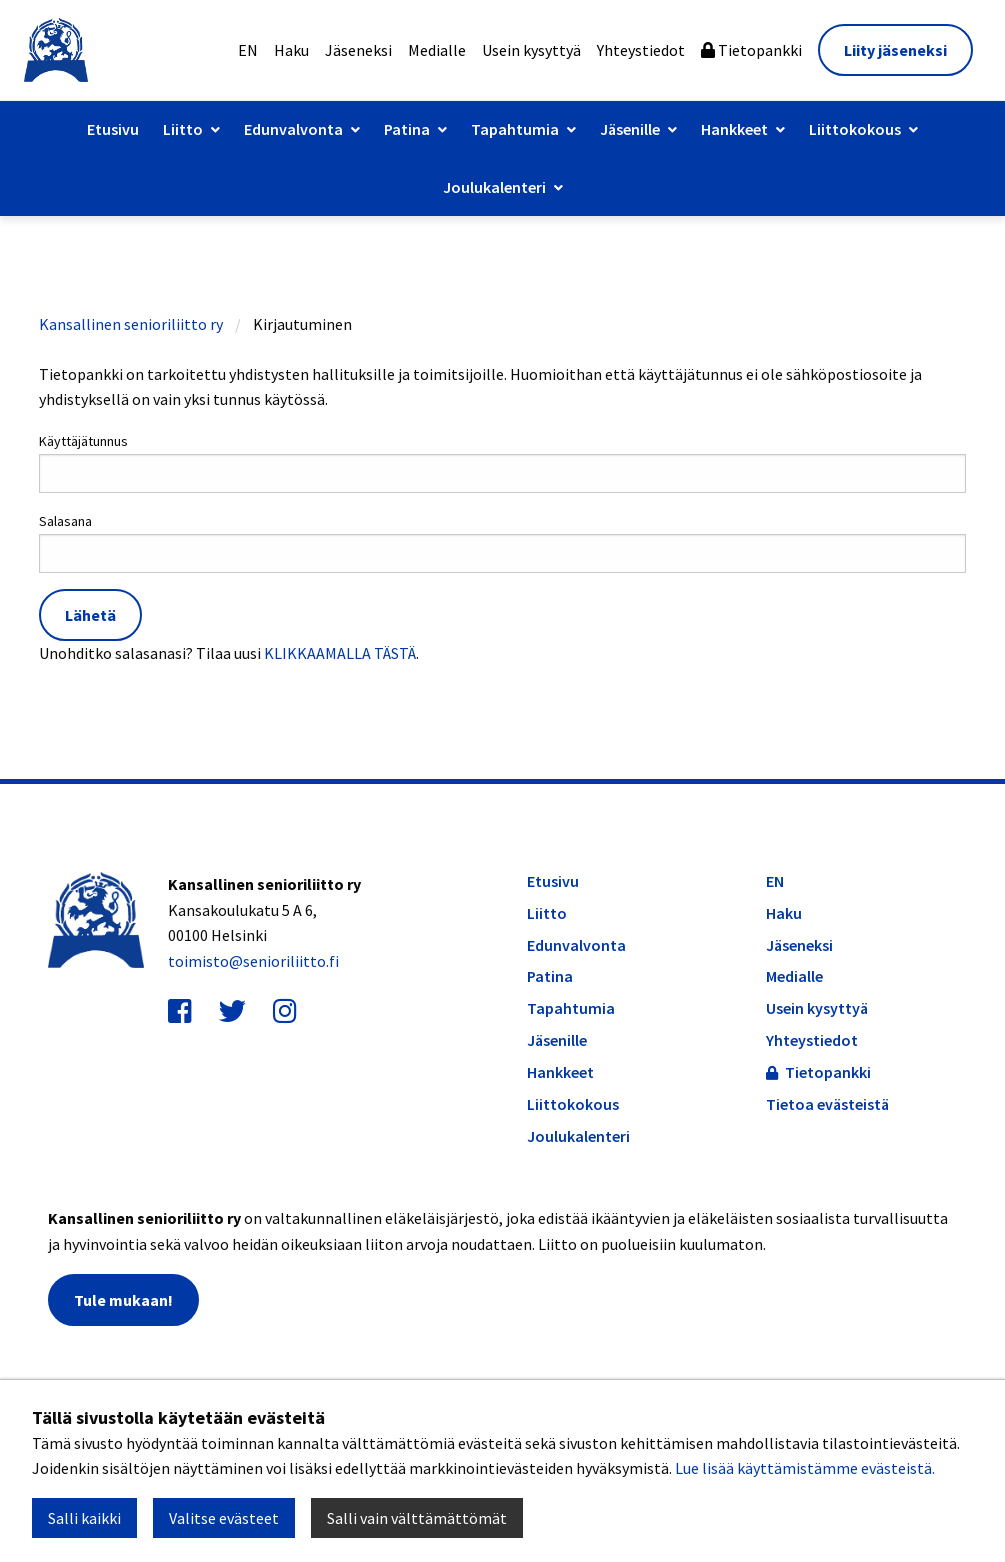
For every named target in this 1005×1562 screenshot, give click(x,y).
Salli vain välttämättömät (417, 1518)
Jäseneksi (358, 50)
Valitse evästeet (224, 1518)
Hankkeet (734, 129)
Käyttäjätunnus (502, 462)
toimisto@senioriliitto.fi (253, 961)
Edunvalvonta (293, 129)
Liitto (183, 129)
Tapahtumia (515, 129)
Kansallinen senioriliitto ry (131, 324)
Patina (407, 129)
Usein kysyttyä (531, 50)
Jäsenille (630, 129)
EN (248, 50)
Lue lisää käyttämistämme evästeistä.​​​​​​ (805, 1468)
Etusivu (113, 129)
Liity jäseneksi (895, 50)
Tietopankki (751, 50)
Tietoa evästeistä (827, 1104)
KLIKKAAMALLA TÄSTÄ (340, 653)
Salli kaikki (84, 1518)
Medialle (437, 50)
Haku (291, 50)
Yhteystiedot (641, 50)
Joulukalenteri (494, 187)
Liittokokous (855, 129)
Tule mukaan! (123, 1300)
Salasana (502, 542)
